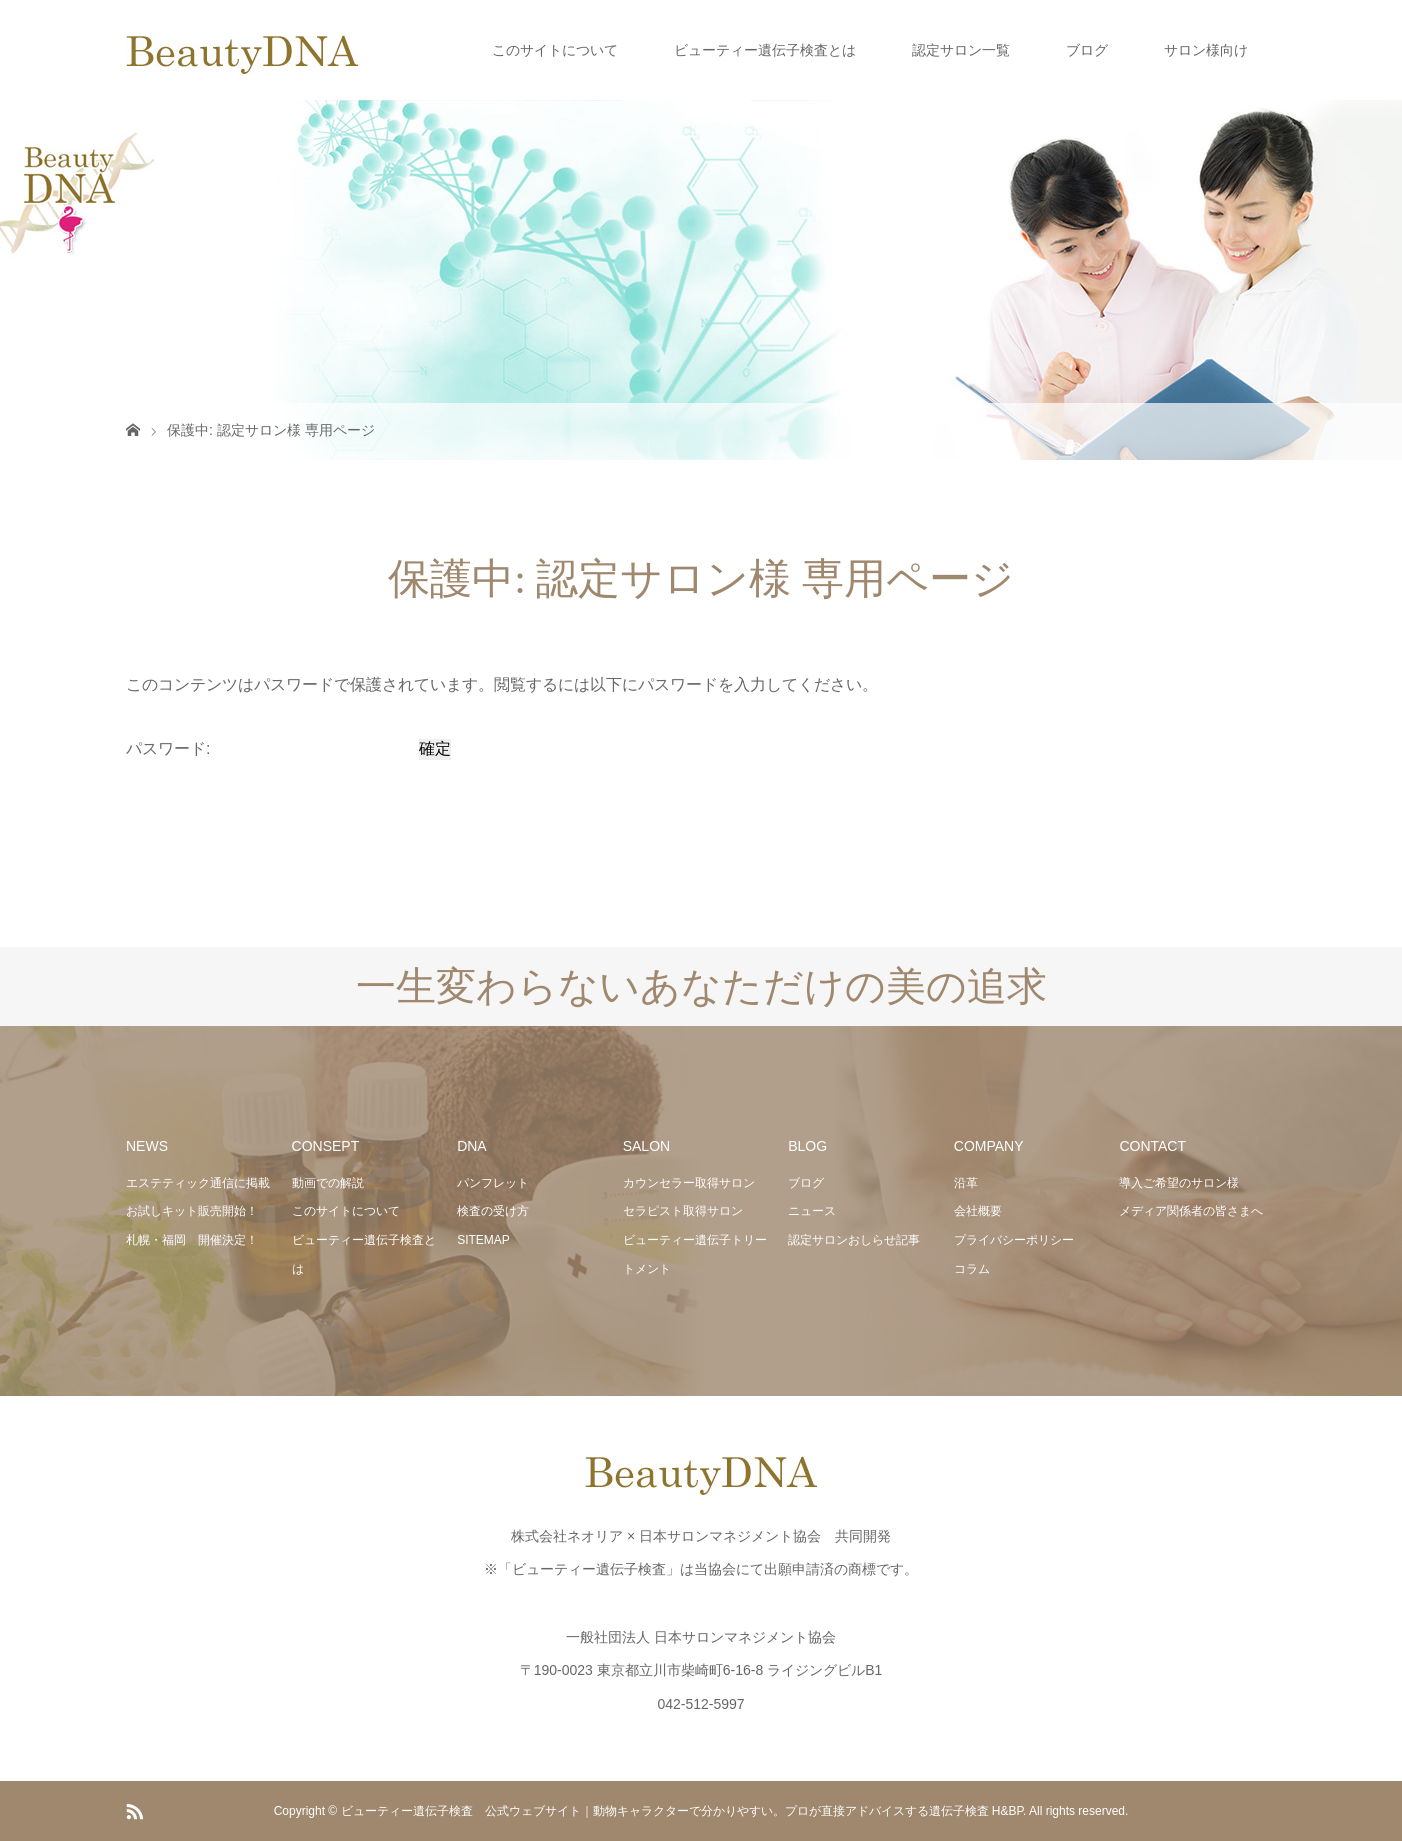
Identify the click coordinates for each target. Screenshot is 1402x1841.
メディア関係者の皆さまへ (1191, 1211)
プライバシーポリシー (1014, 1240)
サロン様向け (1206, 50)
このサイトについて (555, 50)
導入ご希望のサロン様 (1179, 1183)
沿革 (966, 1183)
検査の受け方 (493, 1211)
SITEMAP (483, 1240)
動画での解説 (328, 1183)
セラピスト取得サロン (683, 1211)
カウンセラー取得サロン (689, 1183)
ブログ (1087, 50)
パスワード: (270, 748)
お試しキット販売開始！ (192, 1211)
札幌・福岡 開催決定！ (192, 1240)
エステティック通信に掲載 (198, 1183)
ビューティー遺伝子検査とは (765, 50)
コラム (972, 1269)
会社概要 (978, 1211)
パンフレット (493, 1183)
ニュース (812, 1211)
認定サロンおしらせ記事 (854, 1240)
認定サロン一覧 (961, 50)
